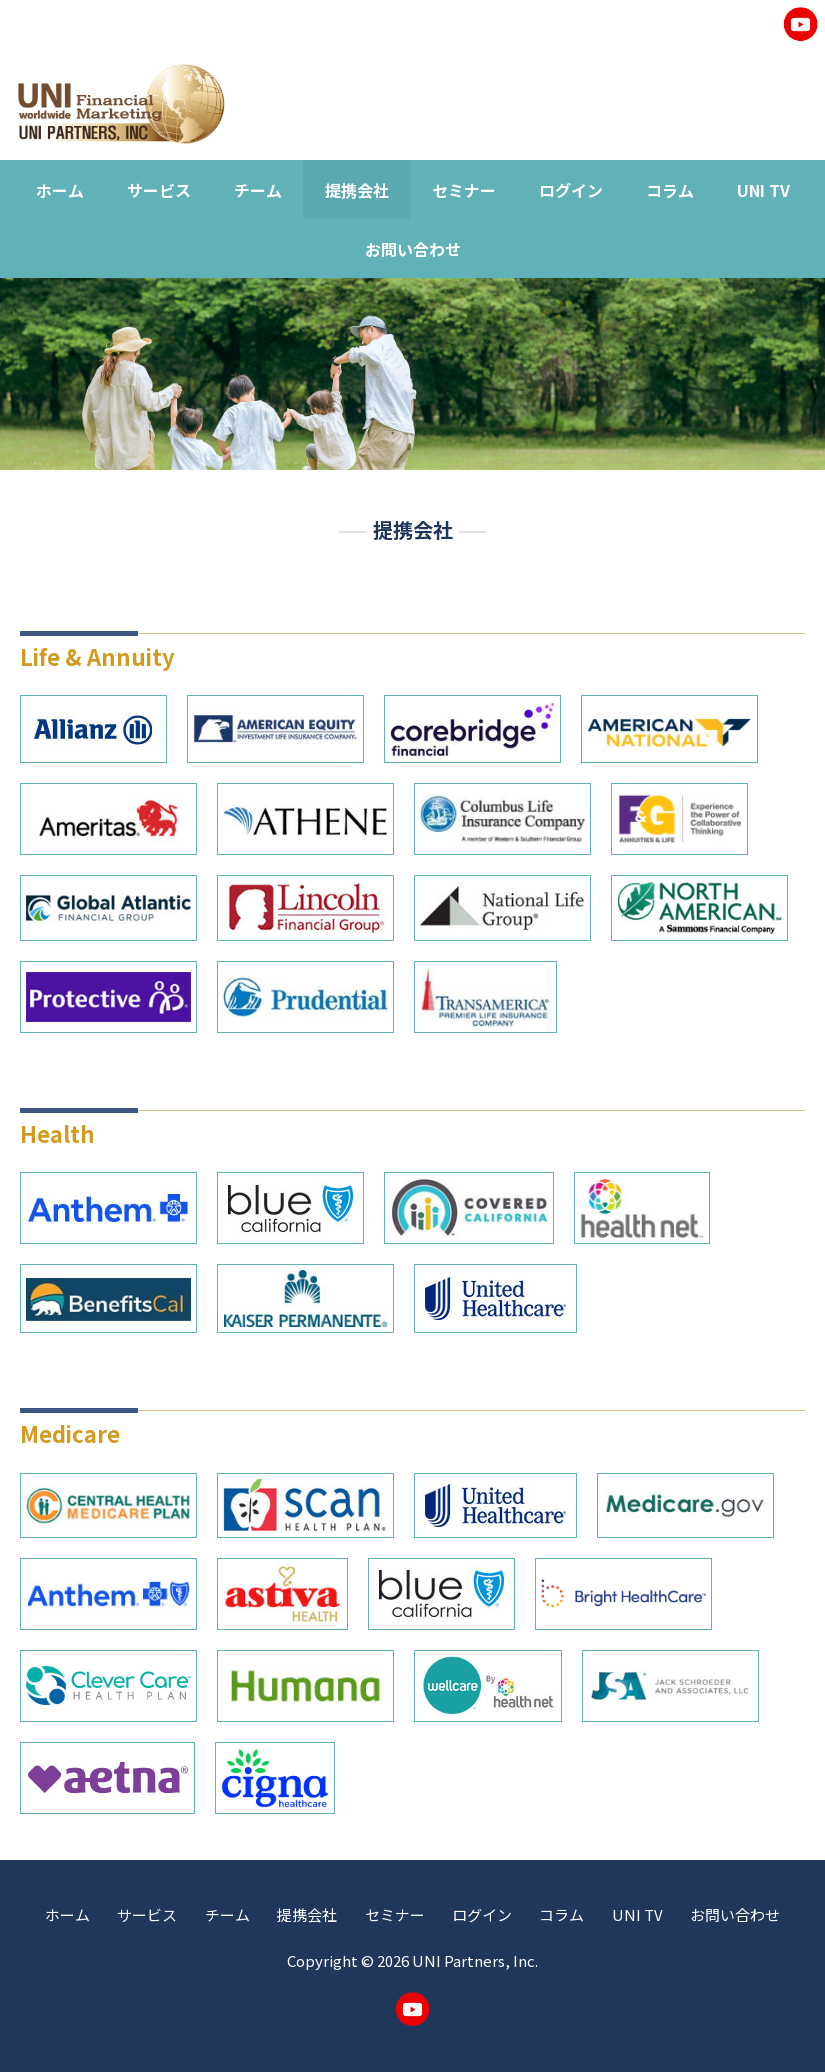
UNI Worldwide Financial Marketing (121, 104)
